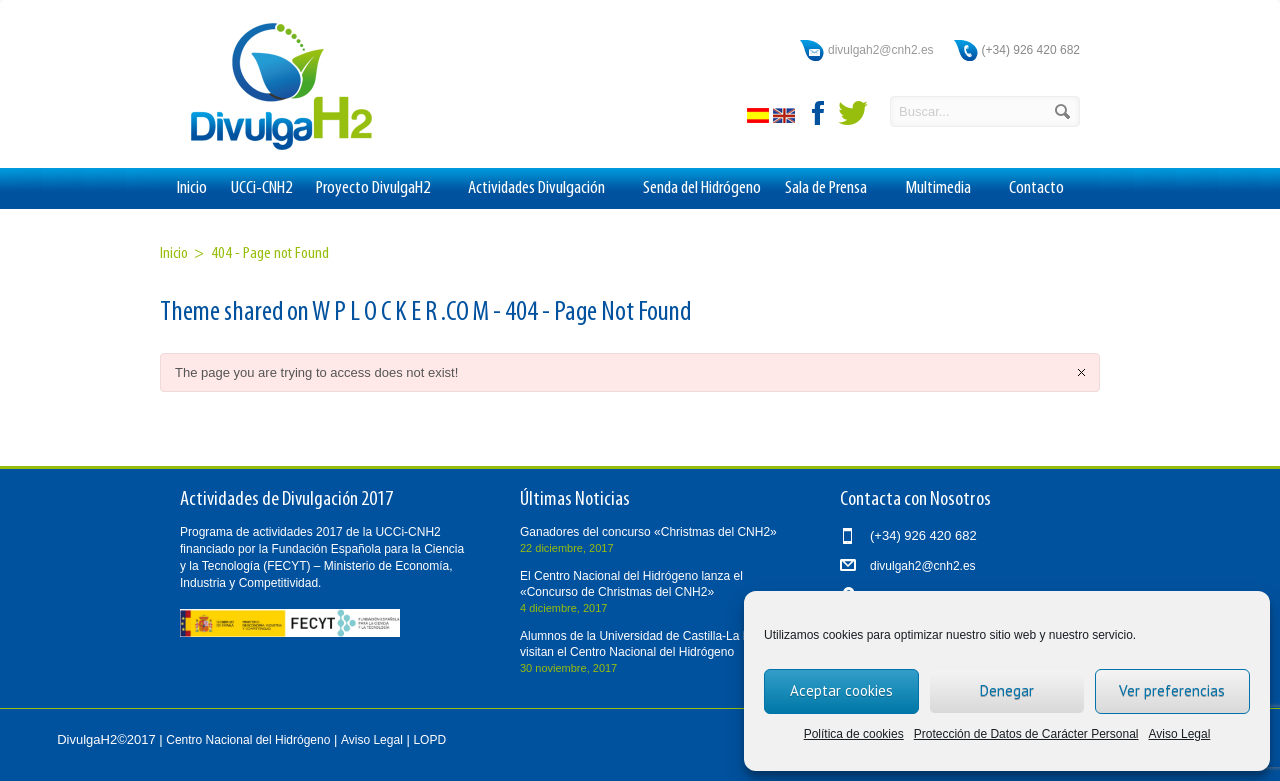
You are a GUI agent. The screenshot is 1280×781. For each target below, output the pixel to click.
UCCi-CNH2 (261, 188)
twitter (853, 113)
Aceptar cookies (841, 690)
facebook (819, 113)
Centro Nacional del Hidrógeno (248, 740)
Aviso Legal (1180, 734)
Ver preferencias (1172, 690)
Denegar (1007, 690)
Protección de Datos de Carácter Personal (1026, 734)
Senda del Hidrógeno (702, 188)
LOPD (429, 740)
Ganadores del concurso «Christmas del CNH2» (648, 532)
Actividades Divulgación (543, 189)
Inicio (192, 188)
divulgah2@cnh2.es (881, 50)
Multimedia (945, 189)
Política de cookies (854, 734)
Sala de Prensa (833, 189)
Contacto (1036, 188)
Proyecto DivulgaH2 (380, 189)
